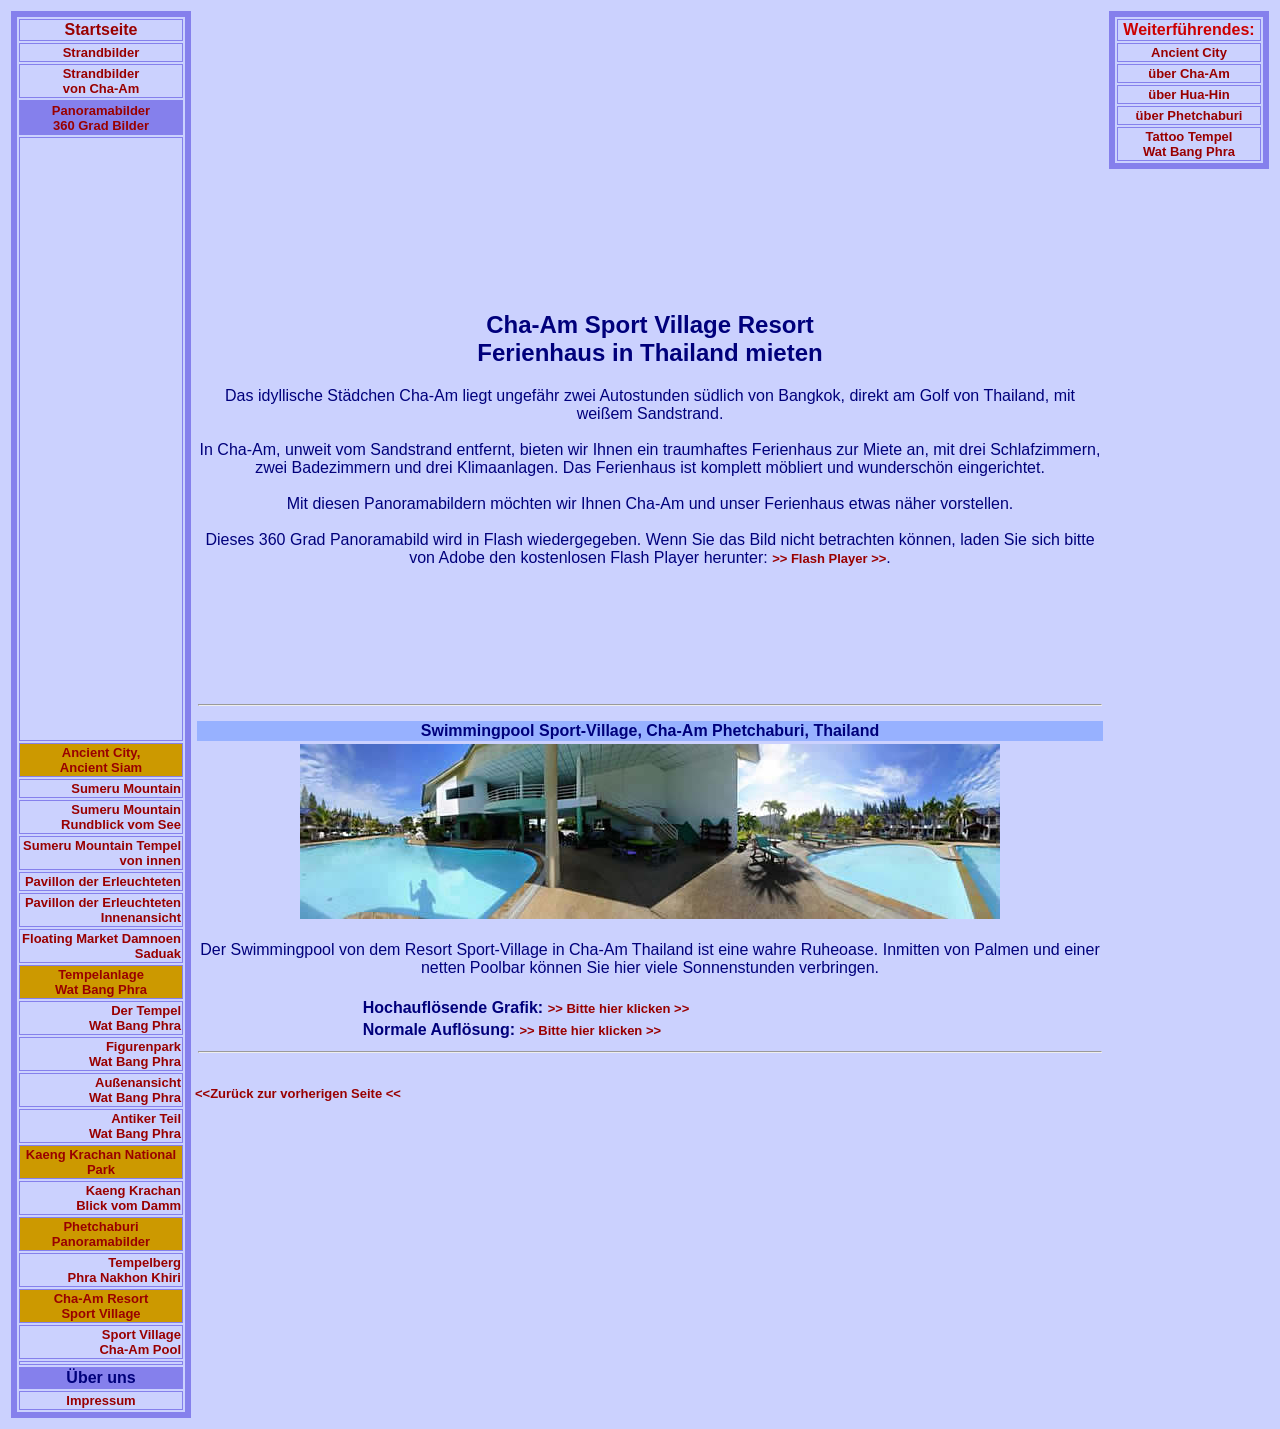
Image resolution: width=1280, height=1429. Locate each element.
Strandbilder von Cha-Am (101, 81)
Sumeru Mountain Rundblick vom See (121, 817)
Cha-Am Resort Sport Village (101, 1306)
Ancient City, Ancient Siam (101, 760)
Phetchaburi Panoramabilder (101, 1234)
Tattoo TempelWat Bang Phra (1189, 144)
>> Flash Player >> (829, 558)
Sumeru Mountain (126, 788)
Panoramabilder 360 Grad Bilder (101, 118)
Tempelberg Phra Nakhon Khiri (124, 1270)
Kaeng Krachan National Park (101, 1162)
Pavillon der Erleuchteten (103, 881)
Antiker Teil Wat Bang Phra (135, 1126)
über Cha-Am (1189, 73)
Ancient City (1189, 52)
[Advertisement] (101, 439)
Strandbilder (101, 52)
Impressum (100, 1400)
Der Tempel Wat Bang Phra (135, 1018)
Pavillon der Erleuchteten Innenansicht (103, 910)
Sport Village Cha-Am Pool (140, 1342)
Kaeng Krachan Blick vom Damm (128, 1198)
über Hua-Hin (1189, 94)
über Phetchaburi (1189, 115)
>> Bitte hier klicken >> (619, 1008)
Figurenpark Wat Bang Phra (135, 1054)
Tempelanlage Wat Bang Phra (101, 982)
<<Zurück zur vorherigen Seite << (298, 1093)
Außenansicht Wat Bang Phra (135, 1090)
